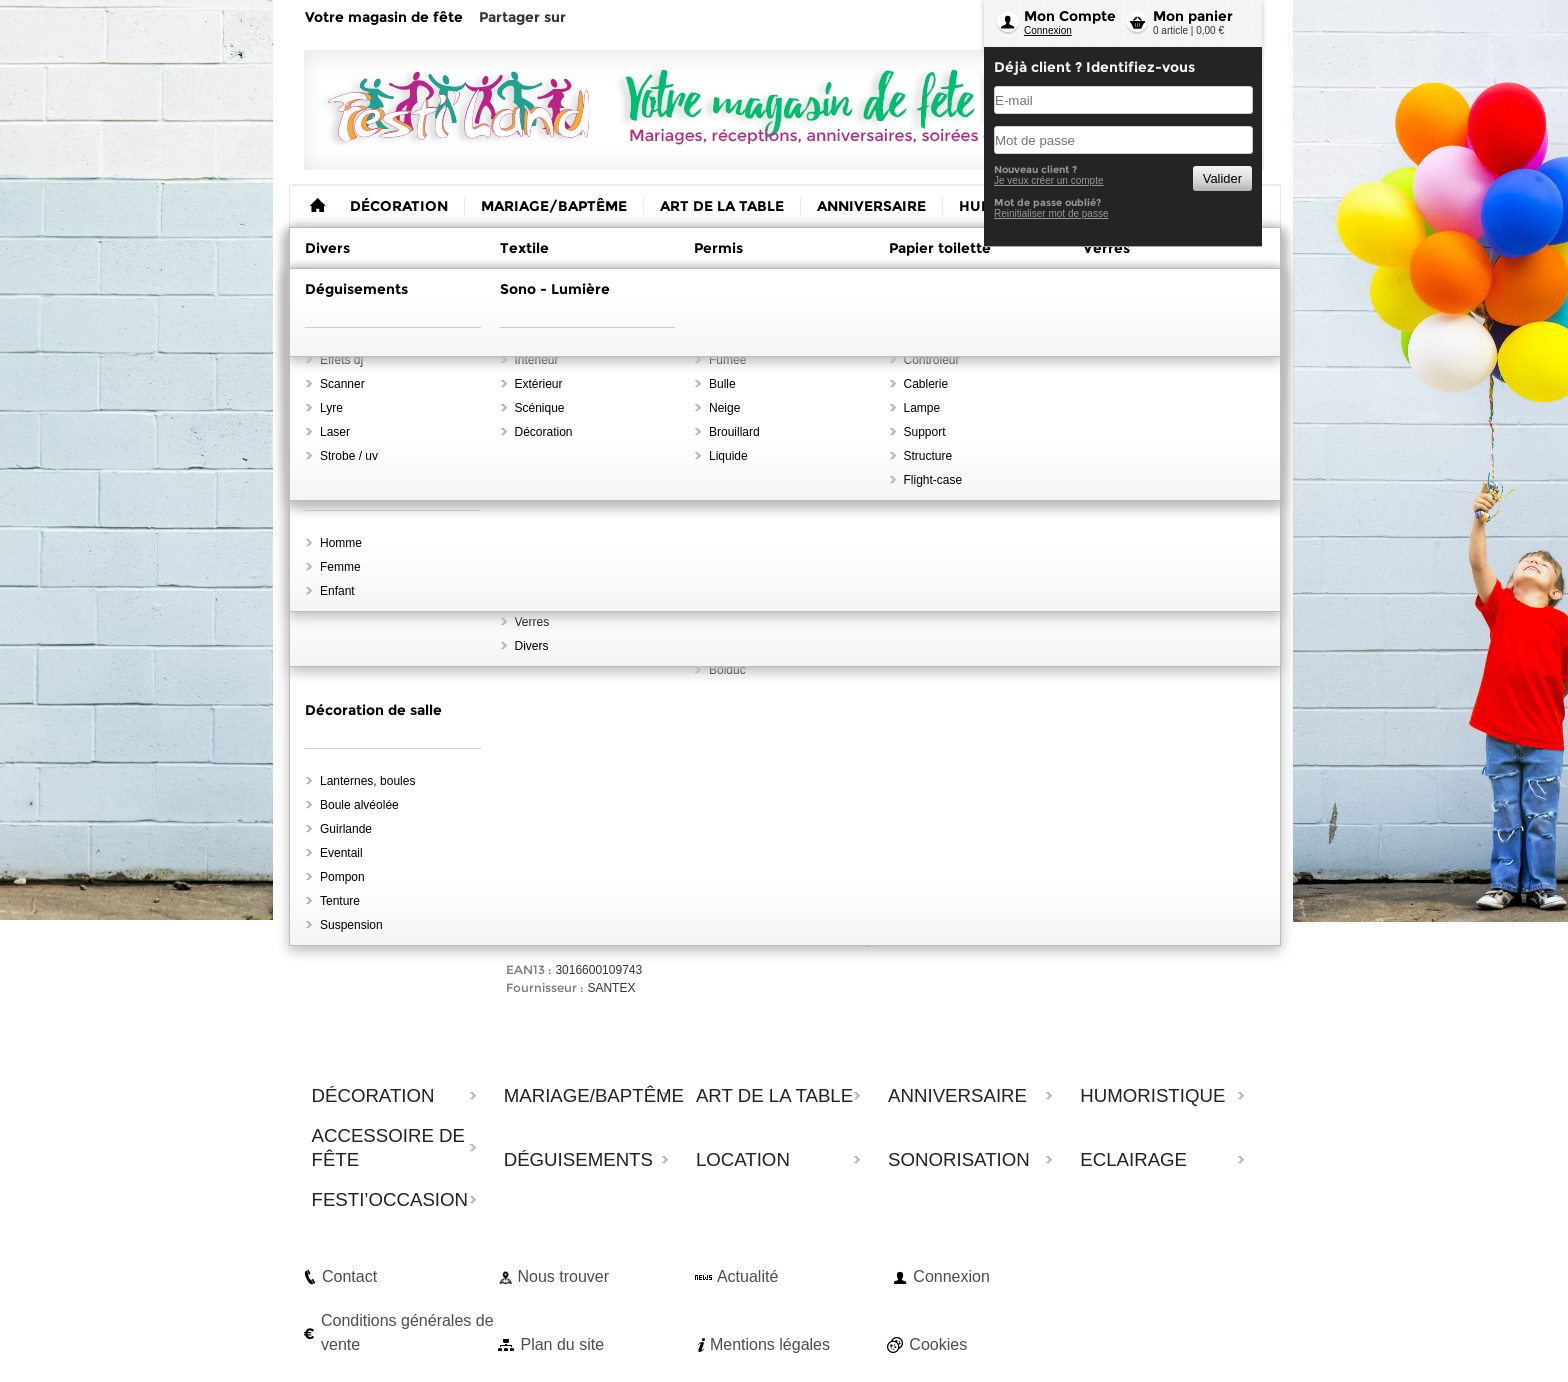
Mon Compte (1070, 16)
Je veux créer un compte (1049, 180)
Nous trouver (563, 1276)
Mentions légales (770, 1344)
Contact (349, 1276)
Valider (1222, 178)
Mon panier (1193, 16)
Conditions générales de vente (407, 1332)
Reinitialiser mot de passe (1051, 213)
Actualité (747, 1276)
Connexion (1048, 30)
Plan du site (562, 1344)
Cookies (938, 1344)
